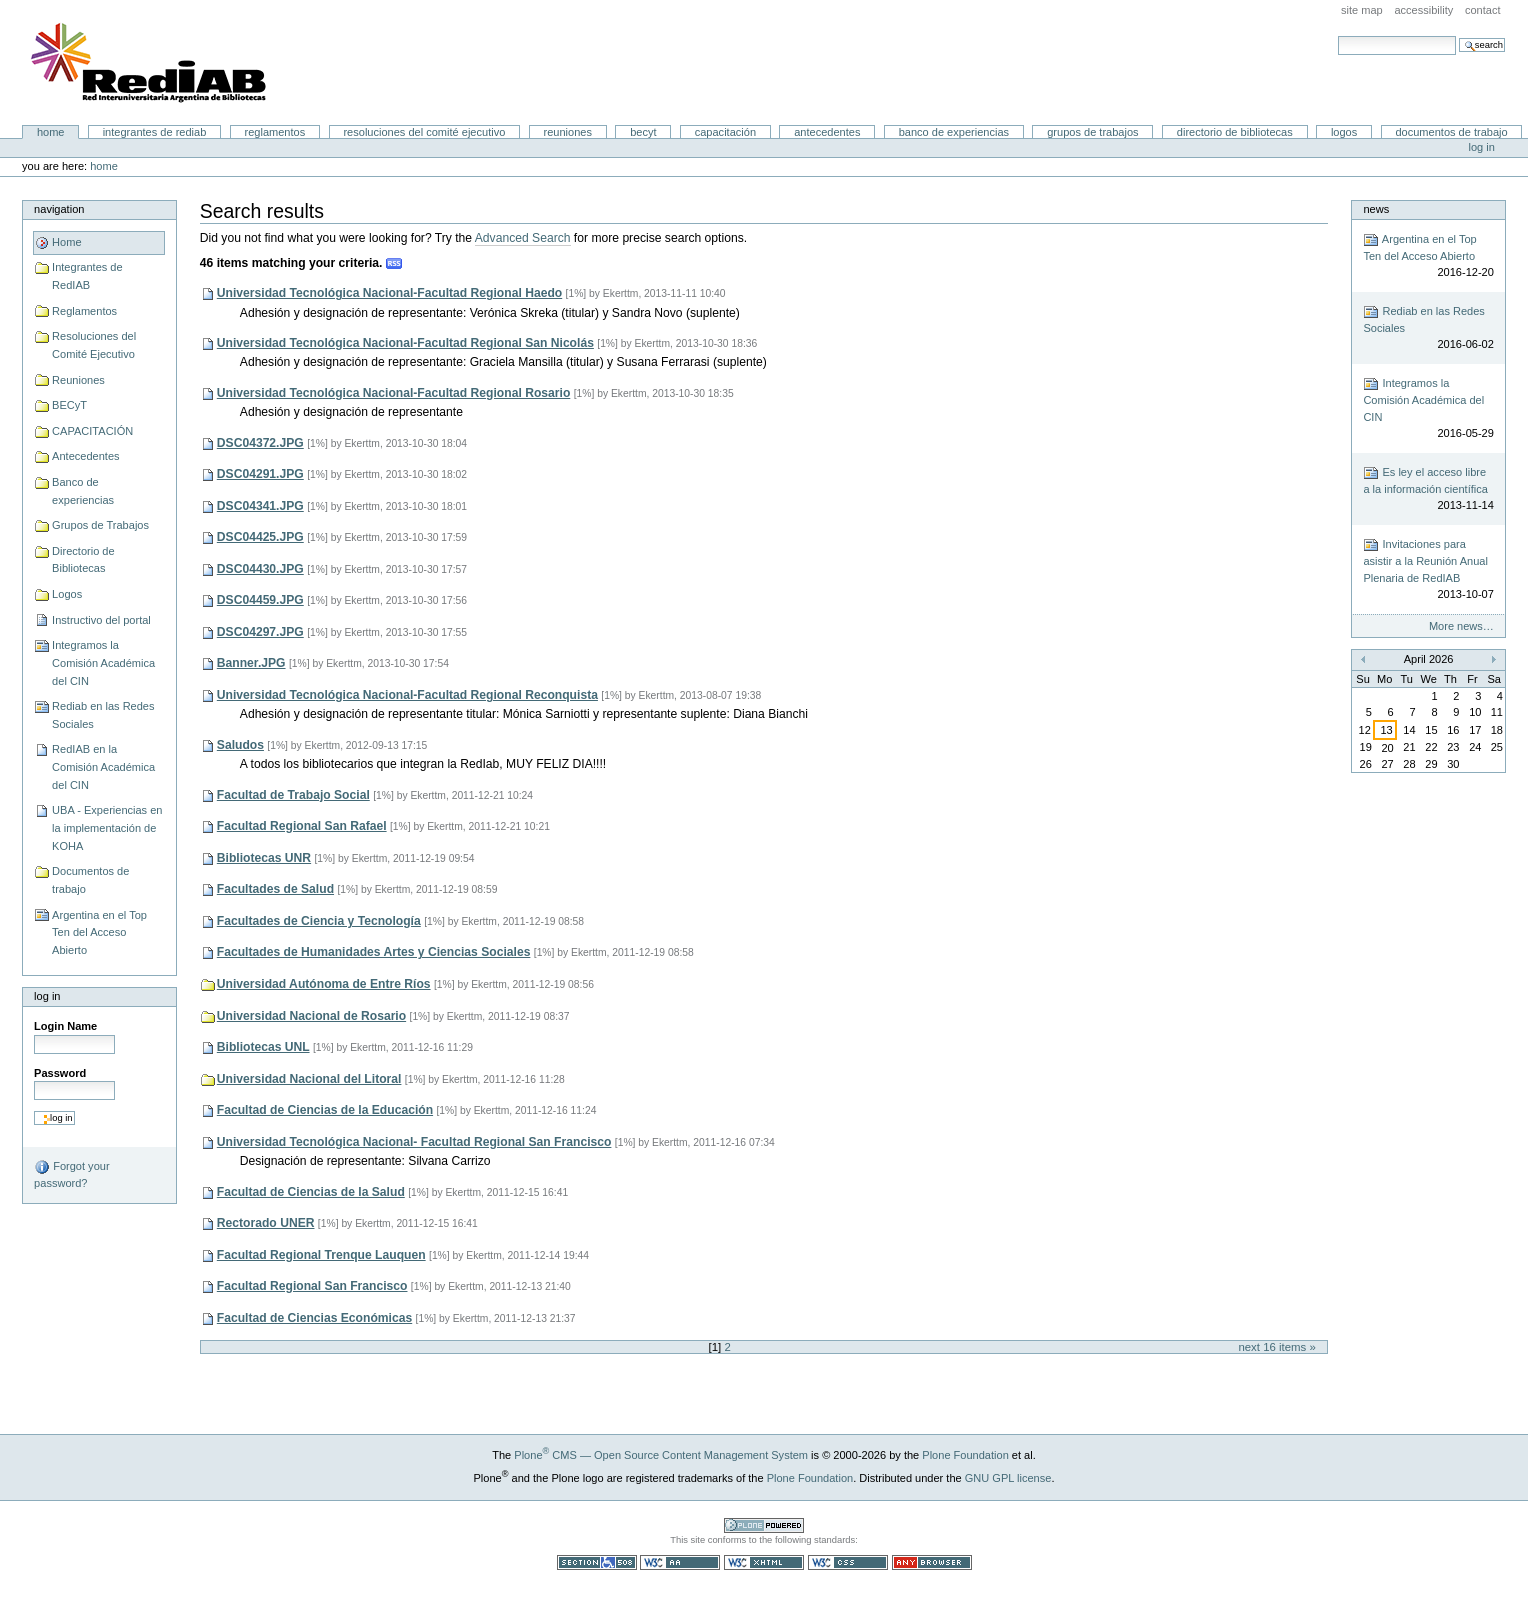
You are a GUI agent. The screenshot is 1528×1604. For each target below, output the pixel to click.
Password (60, 1073)
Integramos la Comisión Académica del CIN (103, 662)
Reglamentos (275, 132)
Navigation (59, 209)
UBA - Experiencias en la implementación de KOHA (107, 827)
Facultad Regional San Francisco (312, 1286)
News (1376, 209)
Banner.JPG (251, 663)
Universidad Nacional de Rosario (311, 1016)
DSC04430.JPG (260, 569)
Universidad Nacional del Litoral (309, 1079)
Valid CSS (848, 1562)
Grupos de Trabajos (1092, 132)
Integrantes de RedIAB (155, 132)
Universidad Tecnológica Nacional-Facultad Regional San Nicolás (405, 343)
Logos (1344, 132)
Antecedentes (827, 132)
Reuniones (568, 132)
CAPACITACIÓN (725, 132)
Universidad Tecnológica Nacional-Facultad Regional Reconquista (407, 695)
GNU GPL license (1008, 1478)
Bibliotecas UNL (263, 1047)
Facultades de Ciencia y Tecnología (319, 921)
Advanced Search (523, 238)
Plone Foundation (965, 1455)
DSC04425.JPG (260, 537)
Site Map (1362, 10)
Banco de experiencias (954, 132)
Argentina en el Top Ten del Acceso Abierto (99, 932)
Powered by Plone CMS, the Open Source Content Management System (764, 1525)
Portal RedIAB (151, 63)
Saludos (240, 745)
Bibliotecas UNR (264, 858)
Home (51, 132)
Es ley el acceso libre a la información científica (1428, 489)
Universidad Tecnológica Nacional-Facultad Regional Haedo (389, 293)
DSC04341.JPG (260, 506)
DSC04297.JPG (260, 632)
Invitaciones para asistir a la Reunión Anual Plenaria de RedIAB (1428, 570)
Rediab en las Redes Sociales (103, 715)
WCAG (680, 1562)
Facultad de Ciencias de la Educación (325, 1110)
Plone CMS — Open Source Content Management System (661, 1455)
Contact (1483, 10)
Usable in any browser (932, 1562)
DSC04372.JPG (260, 443)
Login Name (65, 1026)
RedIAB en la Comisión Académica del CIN (103, 766)
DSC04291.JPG (260, 474)
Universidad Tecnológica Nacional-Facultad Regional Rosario (394, 393)
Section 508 (597, 1562)
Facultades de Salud (275, 889)
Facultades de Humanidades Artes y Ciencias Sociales (374, 952)
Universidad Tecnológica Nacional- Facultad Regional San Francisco (414, 1142)
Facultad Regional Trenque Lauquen (321, 1255)
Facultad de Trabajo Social (293, 795)
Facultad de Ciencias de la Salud (311, 1192)
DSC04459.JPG (260, 600)
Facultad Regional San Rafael (302, 826)
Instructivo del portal (101, 620)
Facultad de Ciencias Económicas (314, 1318)
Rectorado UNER (266, 1223)
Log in (1482, 147)
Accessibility (1423, 10)
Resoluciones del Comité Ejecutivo (424, 132)
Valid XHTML (764, 1562)
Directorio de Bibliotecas (1235, 132)
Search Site (1337, 35)
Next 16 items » (1276, 1347)
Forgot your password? (71, 1174)
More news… (1461, 626)
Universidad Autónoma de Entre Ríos (324, 984)
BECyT (643, 132)
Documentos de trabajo (1451, 132)
